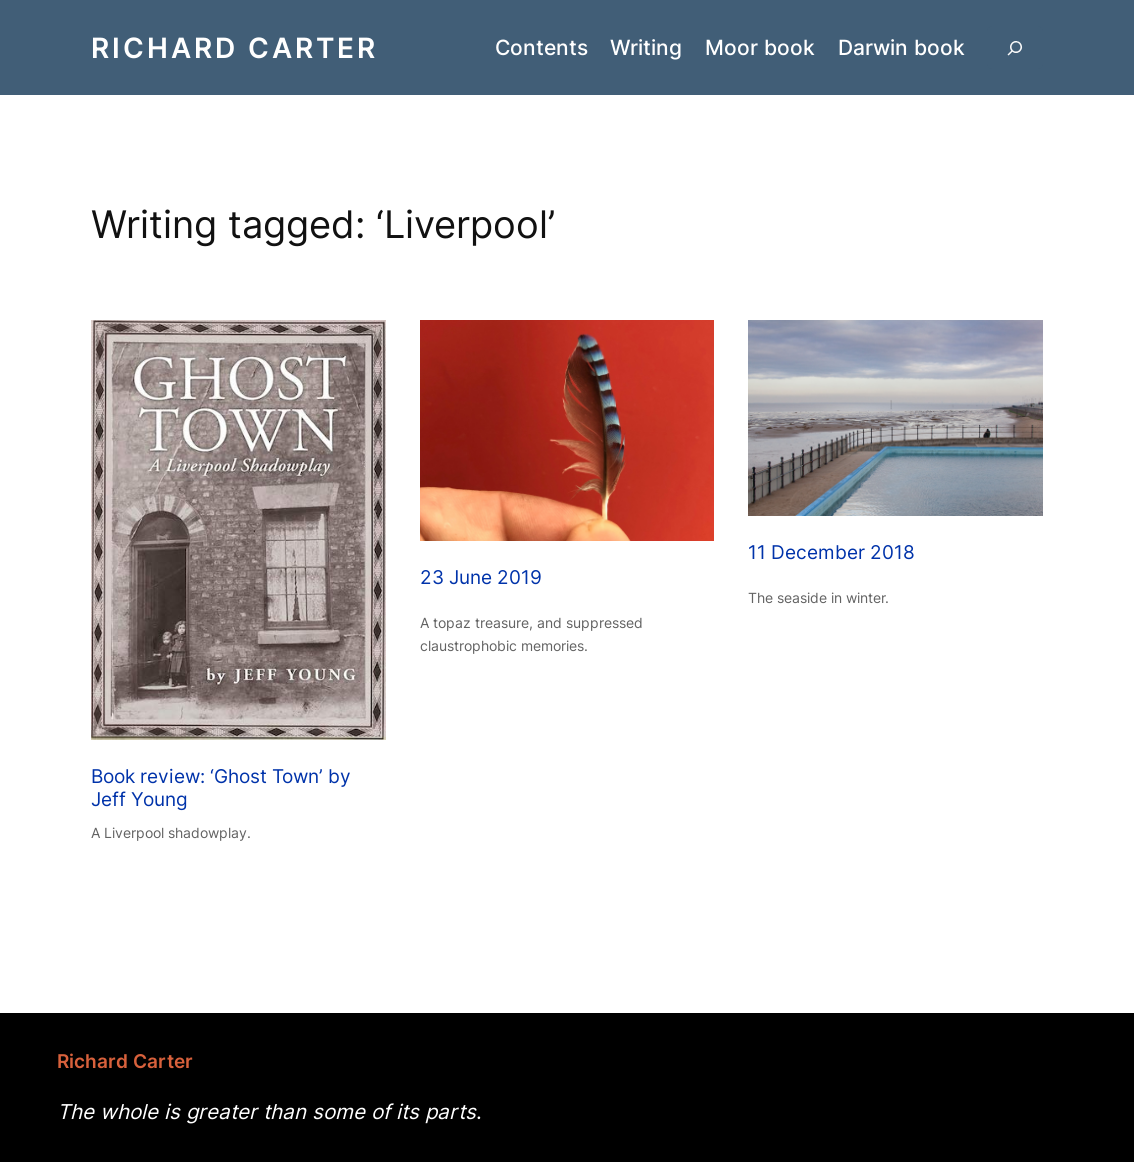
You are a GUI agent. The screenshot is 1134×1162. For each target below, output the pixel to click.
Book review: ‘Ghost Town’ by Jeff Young (221, 788)
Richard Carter (234, 47)
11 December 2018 (831, 553)
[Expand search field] (1015, 47)
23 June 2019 (481, 578)
